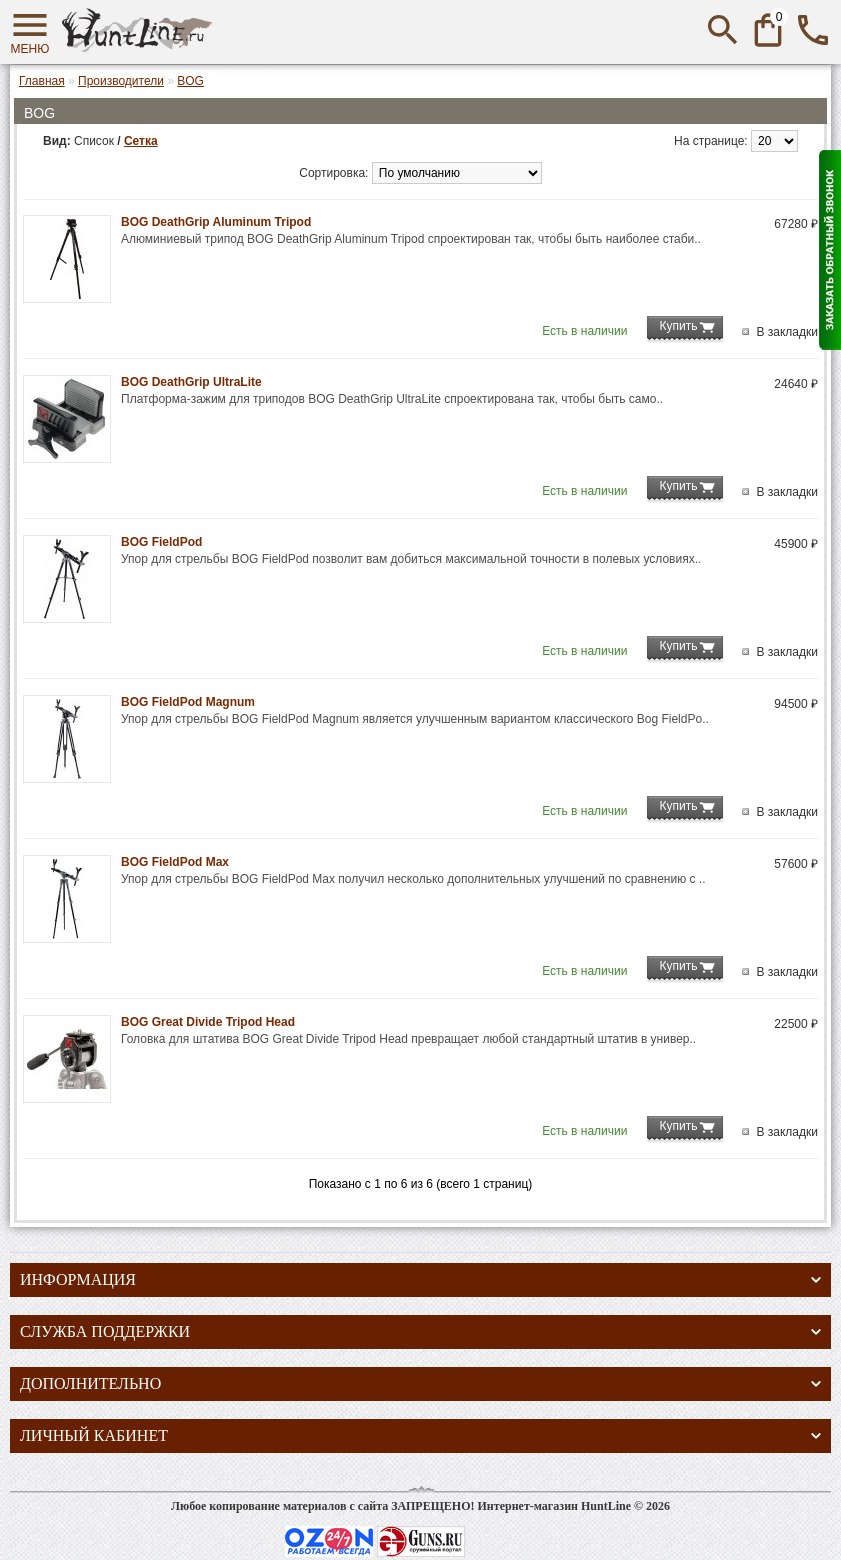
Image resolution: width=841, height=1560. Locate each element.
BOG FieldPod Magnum (188, 702)
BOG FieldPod (161, 542)
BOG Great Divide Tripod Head (208, 1022)
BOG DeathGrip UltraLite (191, 382)
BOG (190, 81)
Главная (42, 81)
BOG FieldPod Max (175, 862)
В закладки (787, 332)
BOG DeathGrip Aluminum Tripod (216, 222)
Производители (121, 81)
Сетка (141, 141)
